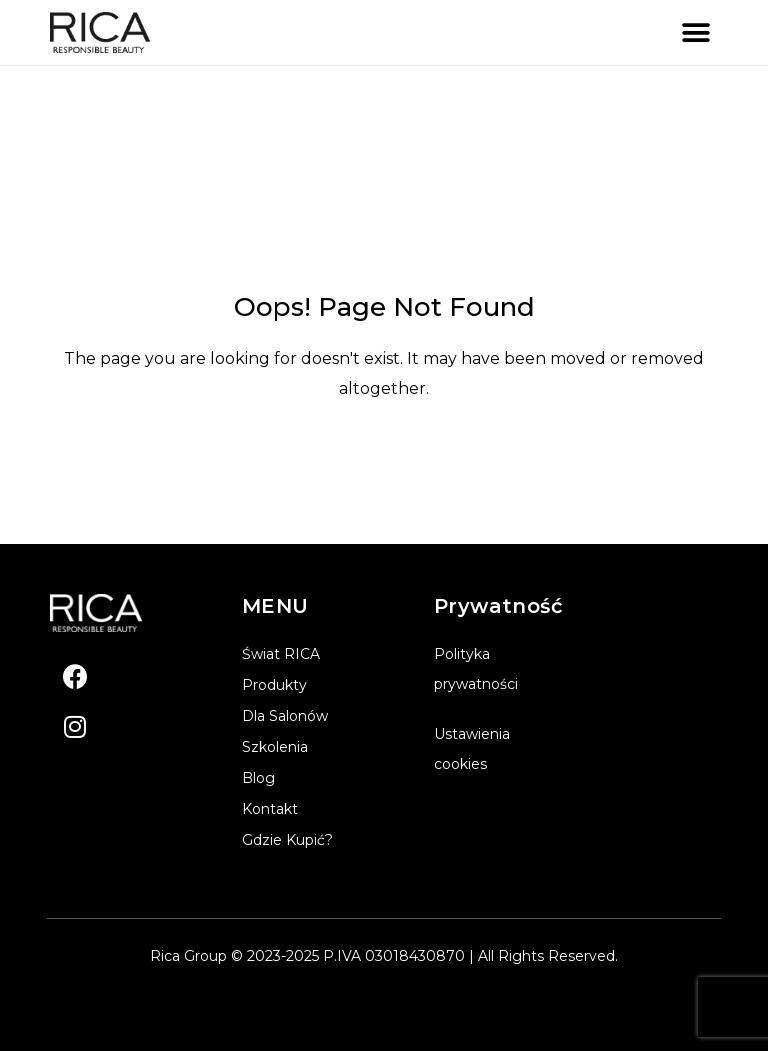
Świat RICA (281, 654)
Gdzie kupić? (287, 840)
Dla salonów (285, 716)
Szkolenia (275, 747)
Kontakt (270, 809)
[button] (695, 32)
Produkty (274, 685)
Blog (258, 778)
